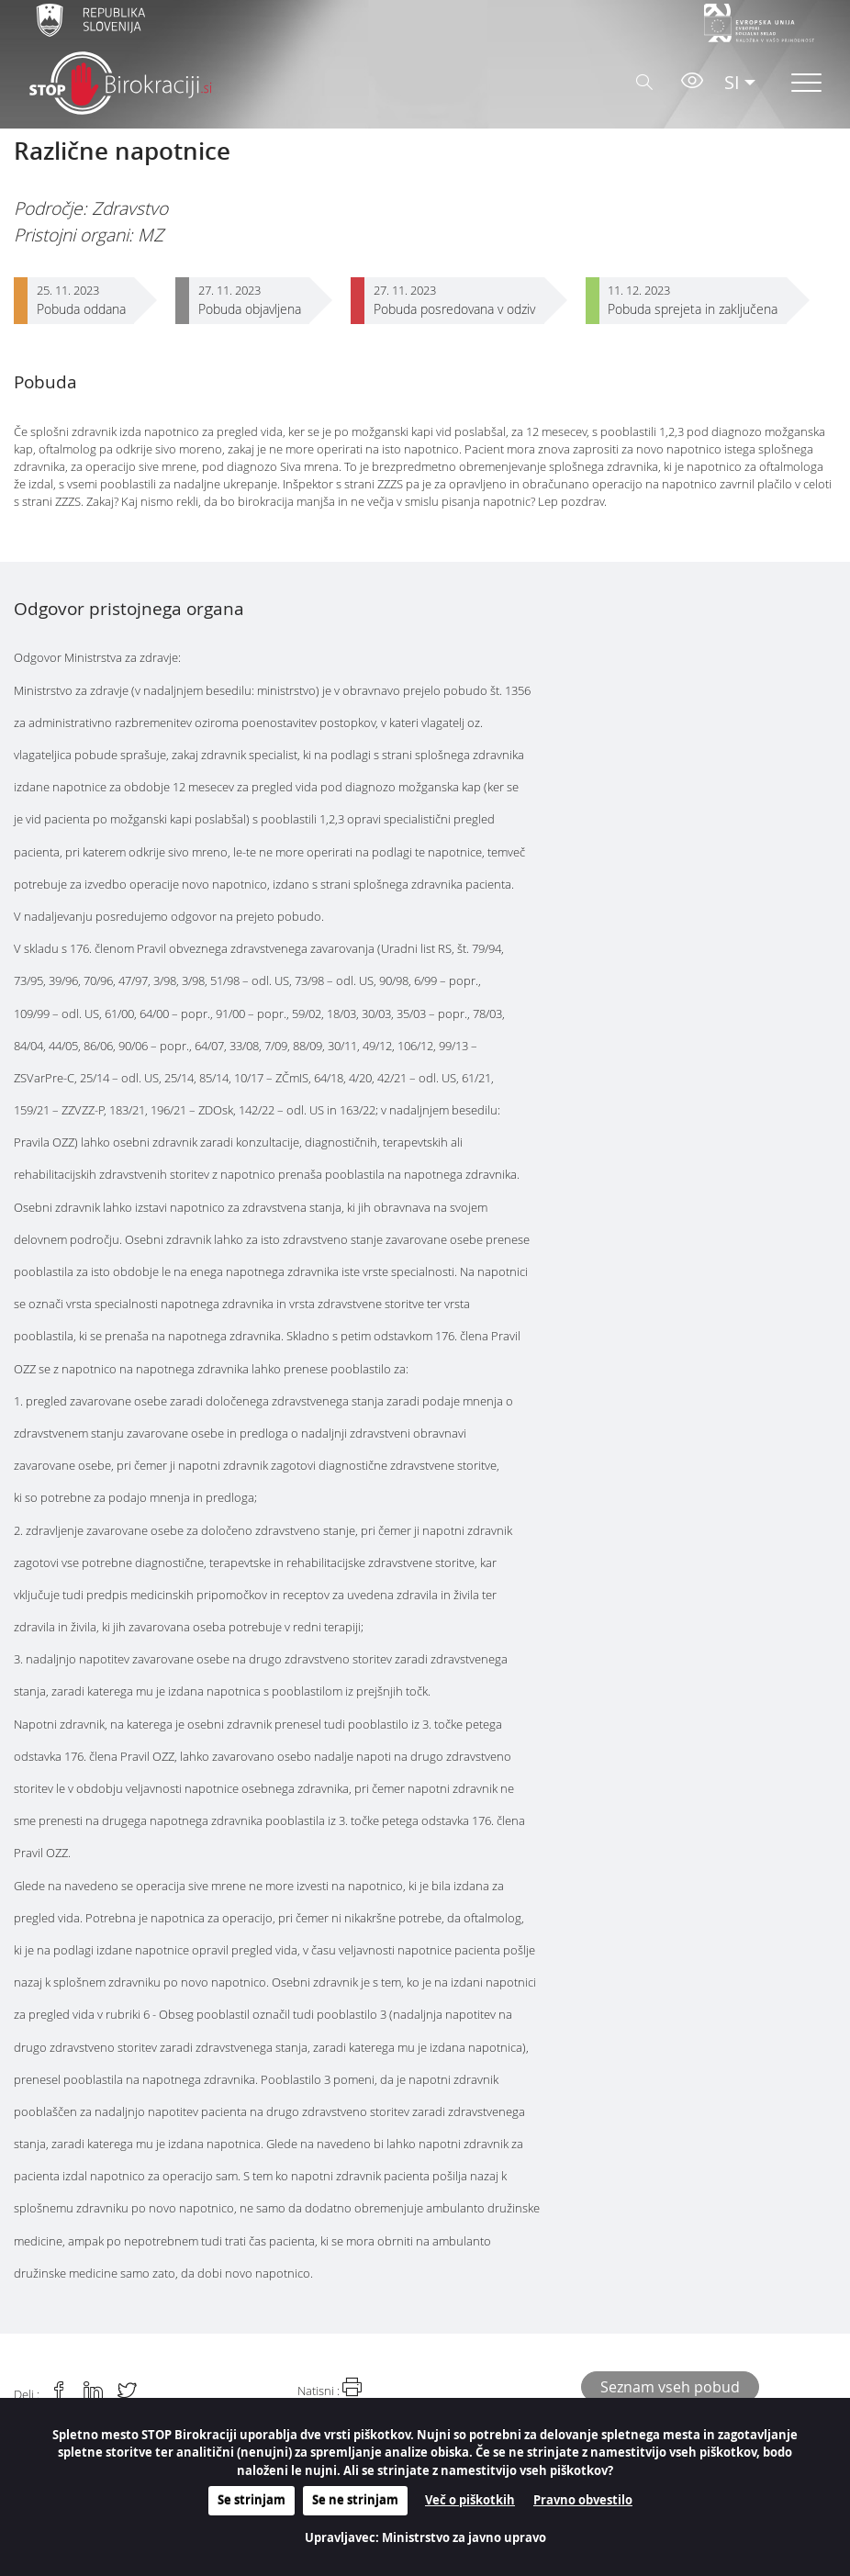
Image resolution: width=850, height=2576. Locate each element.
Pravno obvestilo (582, 2500)
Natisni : (329, 2388)
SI (732, 82)
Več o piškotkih (470, 2500)
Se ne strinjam (355, 2500)
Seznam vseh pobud (670, 2387)
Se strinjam (251, 2500)
